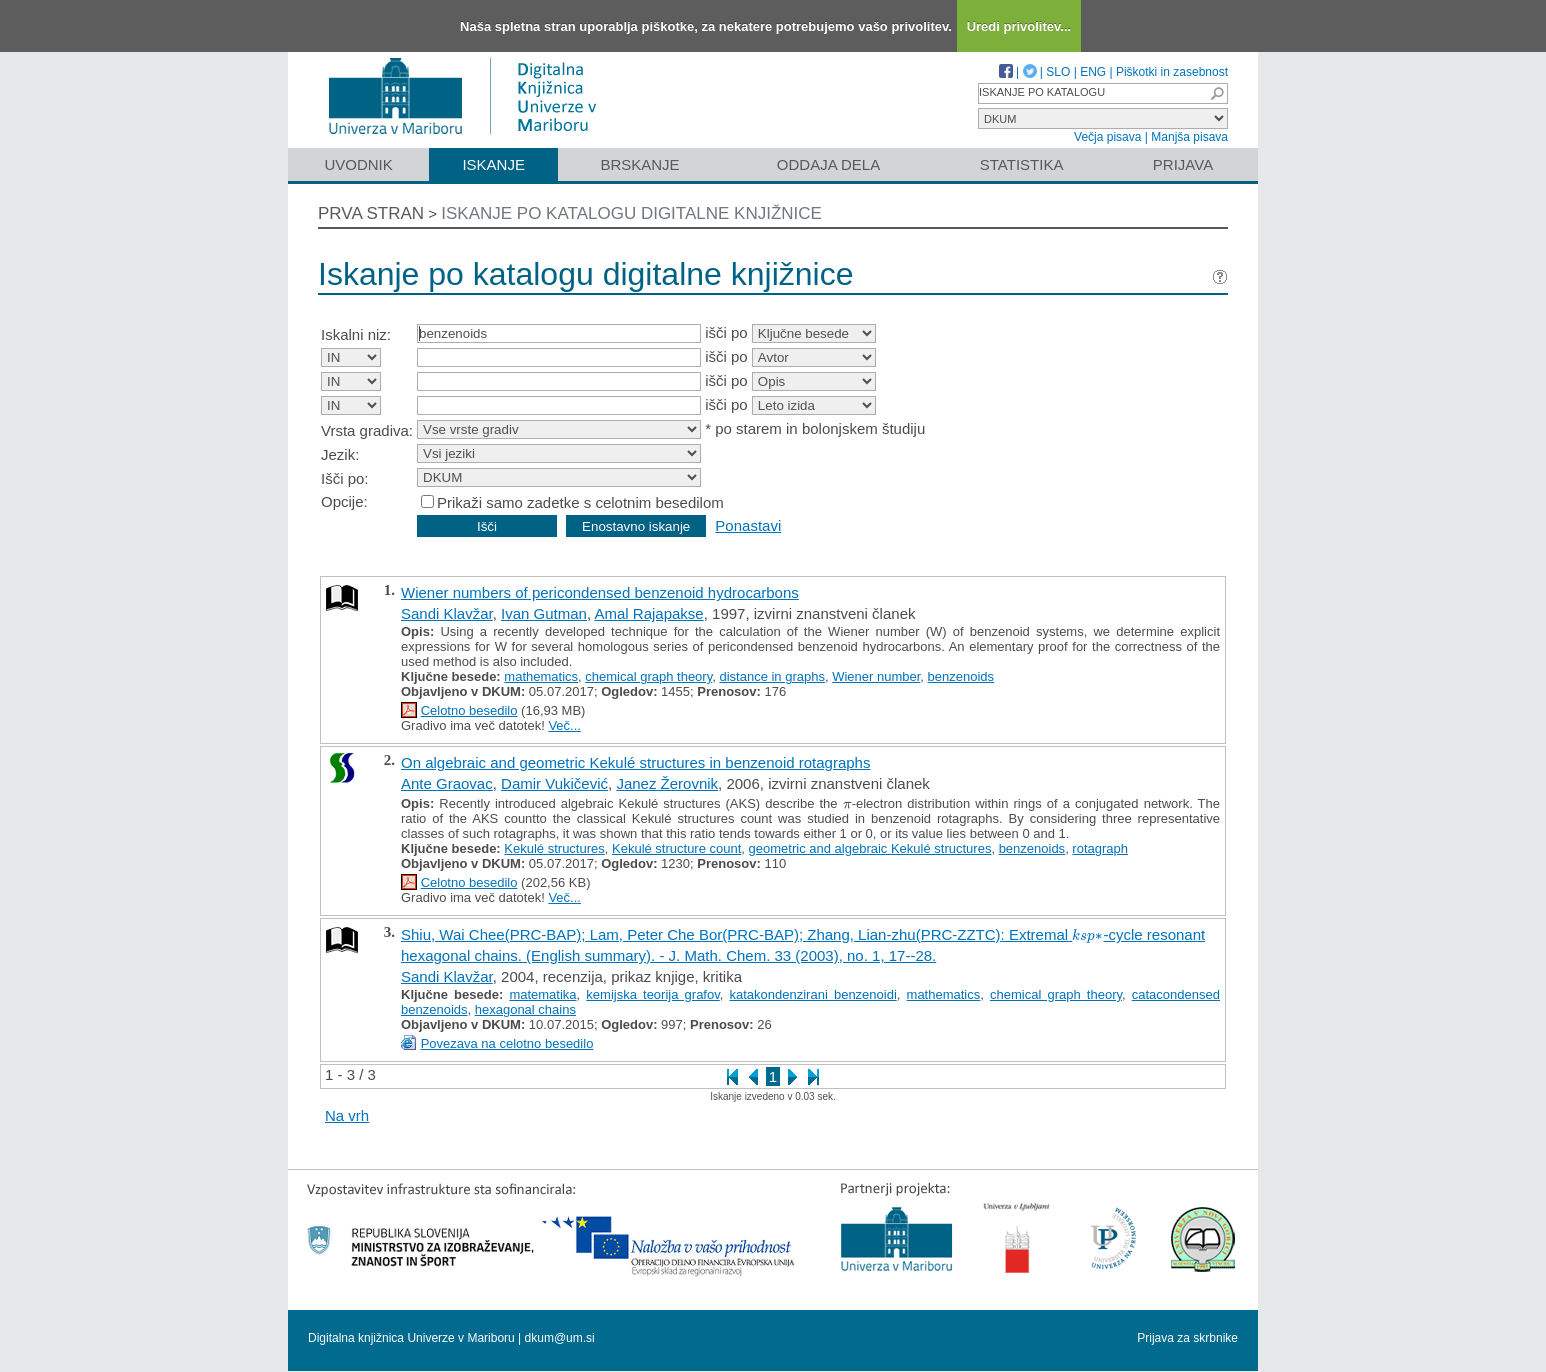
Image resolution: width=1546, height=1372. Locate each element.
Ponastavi (748, 525)
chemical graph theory (648, 676)
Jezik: (340, 454)
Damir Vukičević (554, 783)
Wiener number (876, 676)
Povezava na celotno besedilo (507, 1043)
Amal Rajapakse (648, 613)
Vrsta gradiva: (367, 430)
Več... (564, 725)
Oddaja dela (828, 164)
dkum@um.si (560, 1338)
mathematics (541, 676)
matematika (542, 994)
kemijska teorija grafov (652, 994)
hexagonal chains (525, 1009)
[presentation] (847, 803)
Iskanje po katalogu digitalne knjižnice (631, 213)
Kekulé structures (554, 848)
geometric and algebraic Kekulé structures (870, 848)
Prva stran (371, 213)
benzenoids (961, 676)
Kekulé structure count (676, 848)
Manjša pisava (1189, 137)
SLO (1058, 72)
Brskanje (639, 164)
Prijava (1183, 164)
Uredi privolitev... (1019, 26)
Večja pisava (1107, 137)
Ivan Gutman (544, 613)
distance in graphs (772, 676)
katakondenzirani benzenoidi (813, 994)
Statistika (1022, 164)
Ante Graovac (447, 783)
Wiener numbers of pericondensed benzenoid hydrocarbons (600, 592)
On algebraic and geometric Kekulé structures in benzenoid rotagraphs (635, 762)
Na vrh (347, 1115)
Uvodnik (358, 164)
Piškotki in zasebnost (1172, 72)
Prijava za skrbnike (1187, 1338)
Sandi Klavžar (447, 613)
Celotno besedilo (469, 710)
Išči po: (345, 478)
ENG (1093, 72)
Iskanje (493, 164)
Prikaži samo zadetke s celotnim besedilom (580, 502)
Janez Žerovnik (667, 783)
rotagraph (1100, 848)
